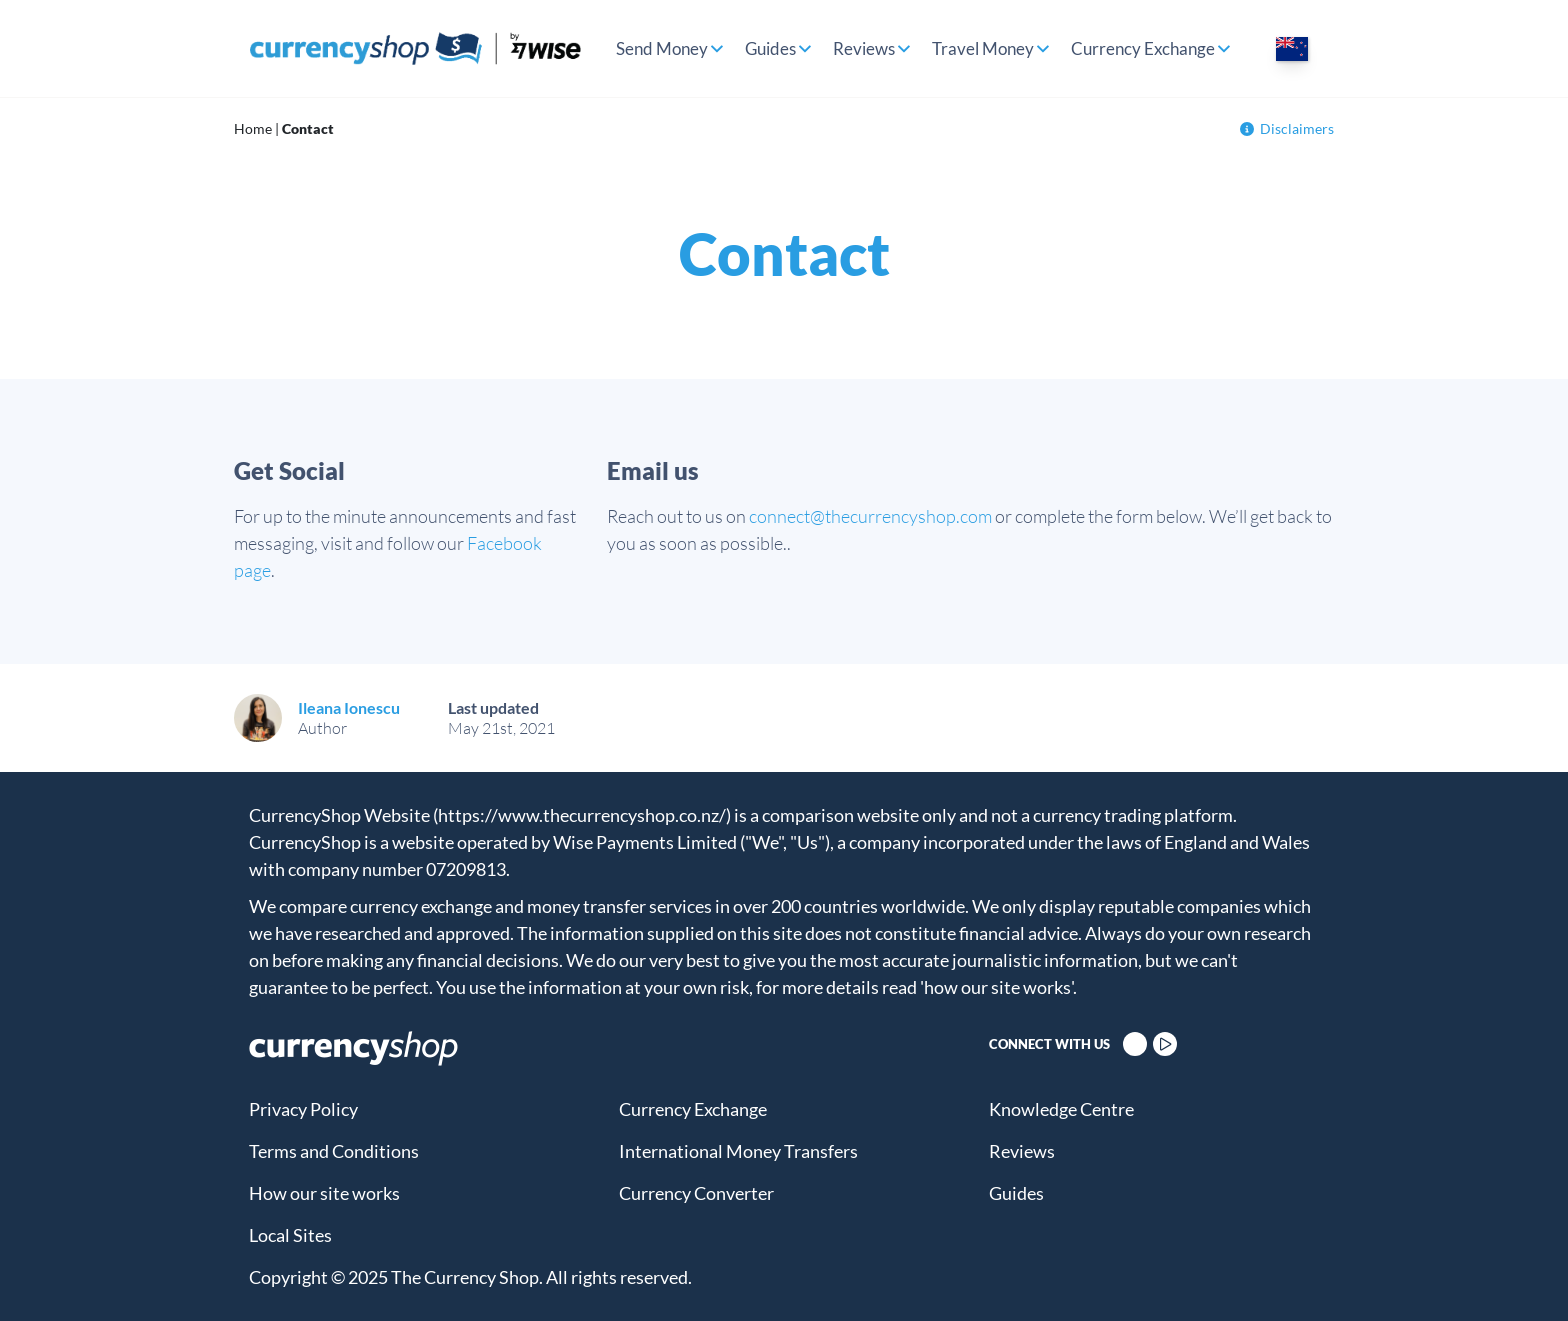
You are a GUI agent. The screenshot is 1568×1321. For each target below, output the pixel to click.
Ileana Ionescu (349, 707)
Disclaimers (1287, 128)
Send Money (662, 48)
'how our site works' (996, 987)
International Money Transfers (738, 1151)
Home (253, 128)
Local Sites (290, 1235)
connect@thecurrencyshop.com (870, 516)
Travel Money (983, 48)
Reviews (864, 48)
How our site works (324, 1193)
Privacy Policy (303, 1109)
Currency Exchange (1143, 48)
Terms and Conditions (334, 1151)
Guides (770, 48)
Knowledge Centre (1061, 1109)
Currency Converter (696, 1193)
